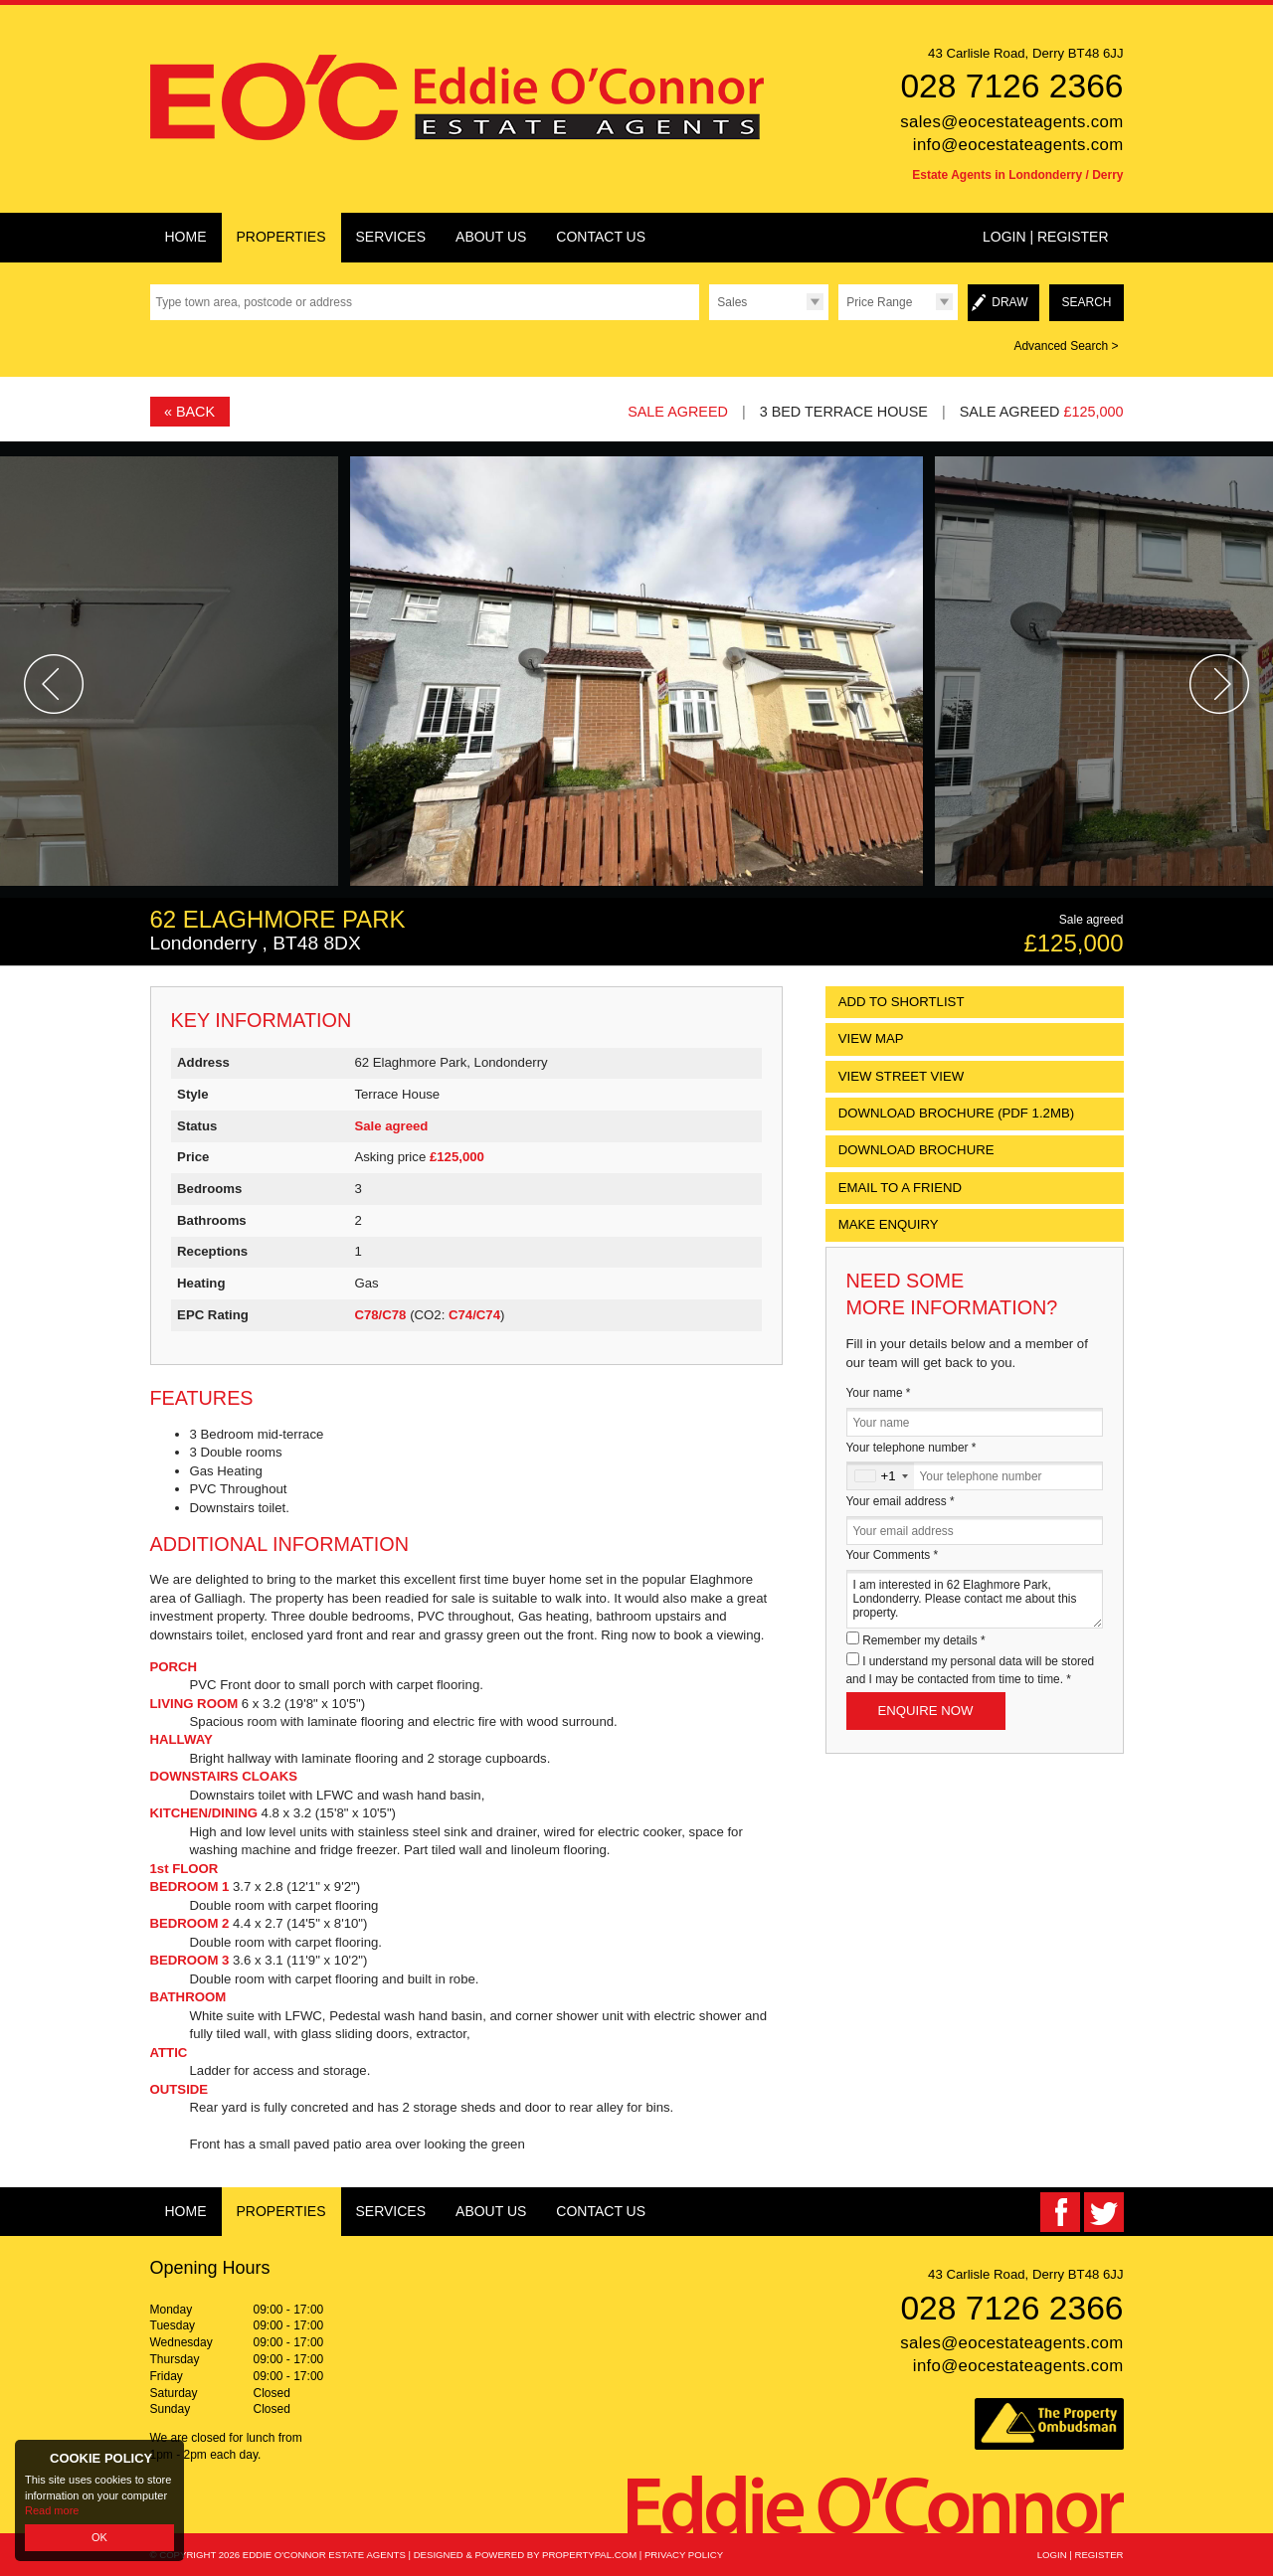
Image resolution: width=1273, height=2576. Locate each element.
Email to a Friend (900, 1187)
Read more (52, 2510)
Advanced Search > (1065, 346)
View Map (871, 1038)
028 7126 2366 (1011, 86)
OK (99, 2537)
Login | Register (1046, 237)
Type (708, 319)
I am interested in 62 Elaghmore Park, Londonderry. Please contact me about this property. (974, 1599)
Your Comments (892, 1555)
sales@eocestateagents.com (1011, 121)
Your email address (900, 1501)
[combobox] (880, 1475)
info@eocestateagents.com (1018, 144)
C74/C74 (474, 1314)
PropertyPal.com (589, 2554)
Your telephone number (911, 1448)
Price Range (879, 302)
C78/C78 (380, 1314)
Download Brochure (916, 1149)
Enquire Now (926, 1710)
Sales (732, 302)
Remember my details (923, 1640)
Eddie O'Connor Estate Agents (324, 2554)
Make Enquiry (888, 1224)
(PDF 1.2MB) (956, 1113)
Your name (878, 1393)
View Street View (901, 1076)
